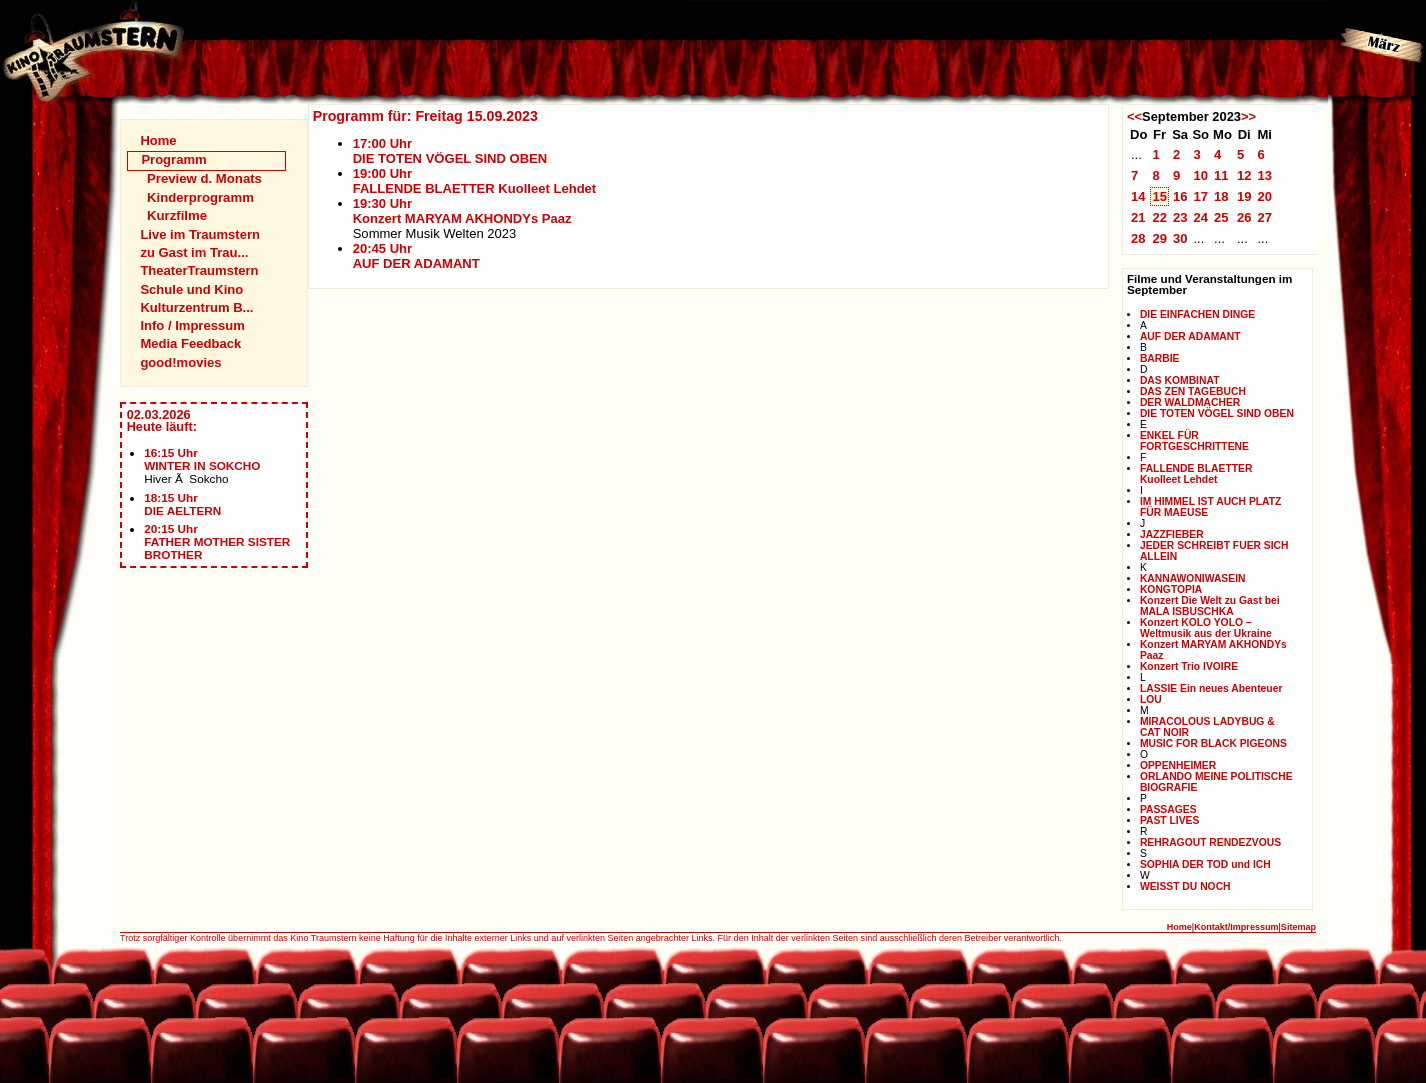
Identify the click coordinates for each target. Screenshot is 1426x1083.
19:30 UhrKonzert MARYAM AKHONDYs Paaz (462, 211)
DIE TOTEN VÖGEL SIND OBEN (1217, 413)
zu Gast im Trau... (194, 252)
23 (1180, 217)
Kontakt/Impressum (1236, 927)
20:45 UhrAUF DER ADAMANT (416, 256)
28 (1138, 238)
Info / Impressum (192, 325)
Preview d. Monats (204, 178)
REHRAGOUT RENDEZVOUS (1210, 842)
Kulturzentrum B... (196, 307)
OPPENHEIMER (1178, 765)
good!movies (180, 362)
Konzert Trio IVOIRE (1189, 666)
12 (1244, 175)
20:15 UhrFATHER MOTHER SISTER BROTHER (217, 541)
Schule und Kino (191, 289)
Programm (173, 159)
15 (1159, 196)
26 (1244, 217)
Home (158, 140)
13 (1264, 175)
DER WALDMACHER (1190, 402)
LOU (1151, 699)
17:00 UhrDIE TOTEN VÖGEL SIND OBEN (450, 151)
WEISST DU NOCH (1185, 886)
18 (1221, 196)
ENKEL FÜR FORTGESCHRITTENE (1194, 441)
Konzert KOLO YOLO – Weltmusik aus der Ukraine (1206, 628)
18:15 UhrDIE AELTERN (182, 504)
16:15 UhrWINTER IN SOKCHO (202, 459)
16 (1180, 196)
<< (1134, 116)
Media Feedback (190, 343)
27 (1264, 217)
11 (1221, 175)
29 (1159, 238)
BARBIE (1160, 358)
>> (1248, 116)
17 (1200, 196)
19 (1244, 196)
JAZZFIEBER (1172, 534)
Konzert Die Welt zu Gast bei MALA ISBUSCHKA (1210, 606)
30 (1180, 238)
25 (1221, 217)
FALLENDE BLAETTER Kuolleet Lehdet (1196, 474)
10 (1200, 175)
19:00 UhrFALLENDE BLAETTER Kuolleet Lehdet (475, 181)
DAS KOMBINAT (1180, 380)
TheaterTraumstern (199, 270)
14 (1138, 196)
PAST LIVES (1170, 820)
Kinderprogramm (200, 197)
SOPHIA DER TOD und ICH (1205, 864)
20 (1264, 196)
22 (1159, 217)
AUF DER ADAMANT (1190, 336)
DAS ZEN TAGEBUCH (1193, 391)
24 (1200, 217)
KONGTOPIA (1171, 589)
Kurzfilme (177, 215)
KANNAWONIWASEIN (1193, 578)
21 (1138, 217)
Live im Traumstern (200, 234)
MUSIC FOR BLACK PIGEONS (1213, 743)
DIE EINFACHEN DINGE (1197, 314)
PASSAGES (1168, 809)
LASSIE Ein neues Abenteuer (1211, 688)
